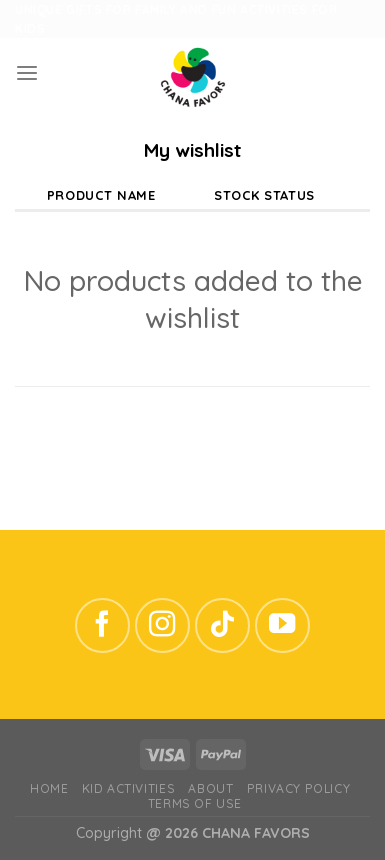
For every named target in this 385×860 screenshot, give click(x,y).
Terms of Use (195, 803)
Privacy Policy (298, 788)
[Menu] (27, 73)
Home (49, 788)
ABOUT (210, 788)
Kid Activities (128, 788)
